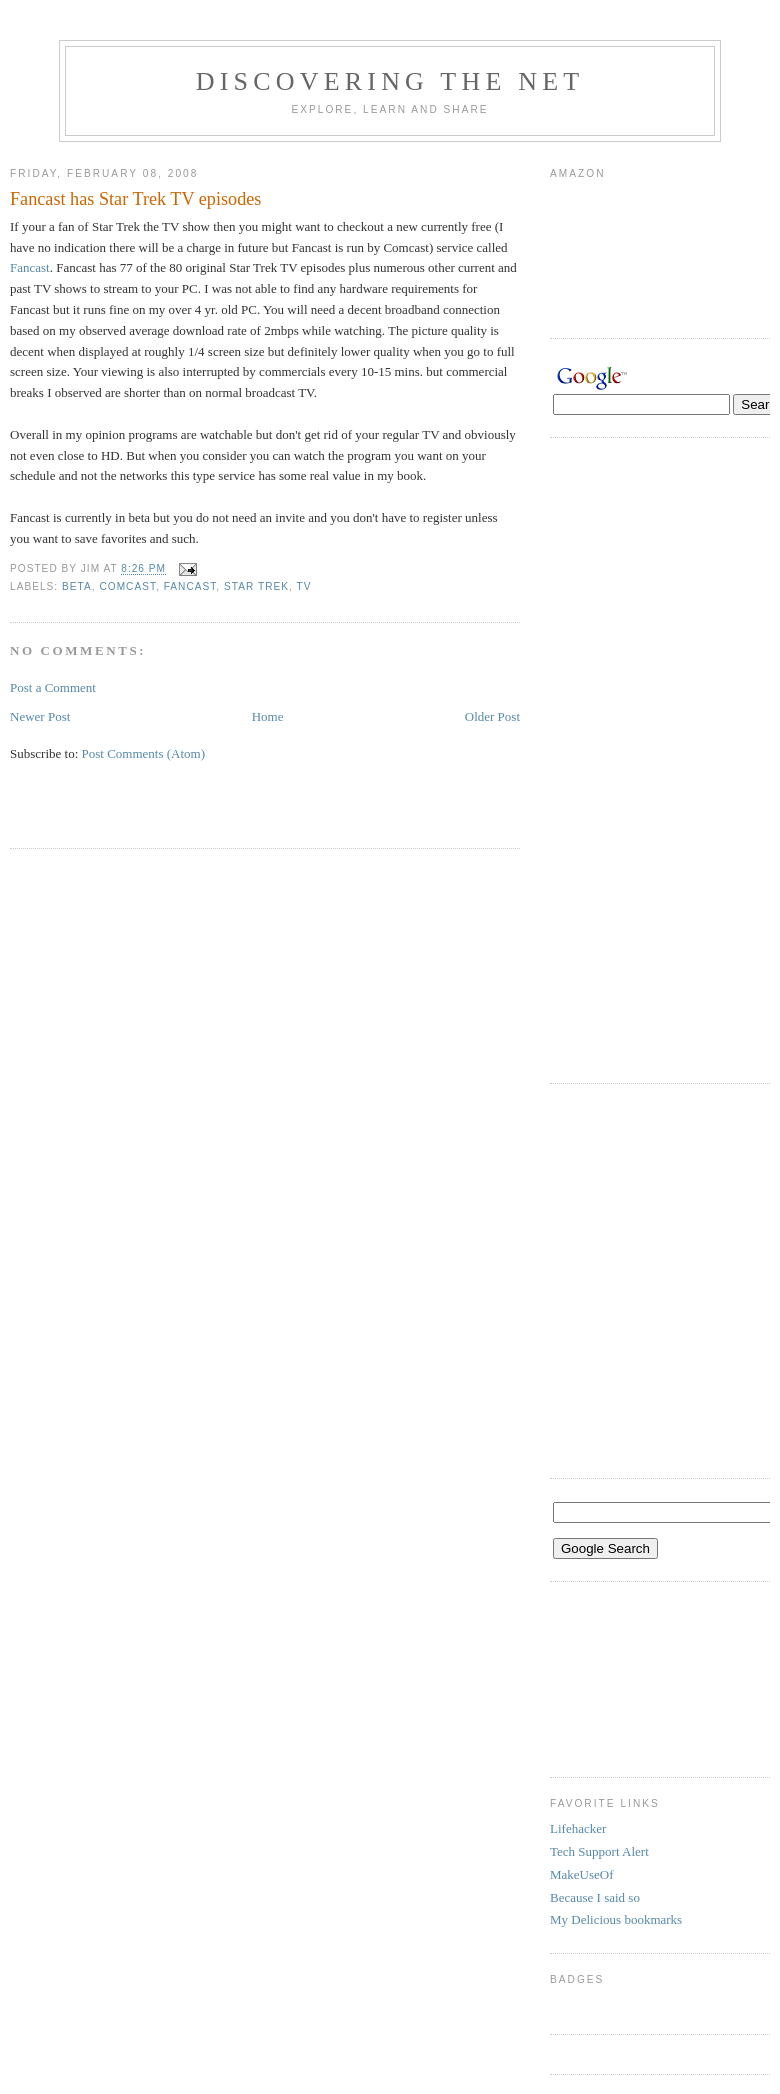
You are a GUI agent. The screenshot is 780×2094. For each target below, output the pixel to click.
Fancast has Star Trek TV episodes (135, 199)
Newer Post (40, 716)
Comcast (127, 586)
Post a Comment (53, 687)
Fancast (30, 267)
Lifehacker (578, 1828)
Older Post (492, 716)
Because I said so (595, 1897)
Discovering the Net (390, 81)
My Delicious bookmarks (616, 1919)
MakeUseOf (582, 1874)
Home (268, 716)
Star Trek (256, 586)
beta (77, 586)
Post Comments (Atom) (144, 753)
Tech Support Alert (599, 1851)
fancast (190, 586)
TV (304, 586)
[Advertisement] (244, 816)
